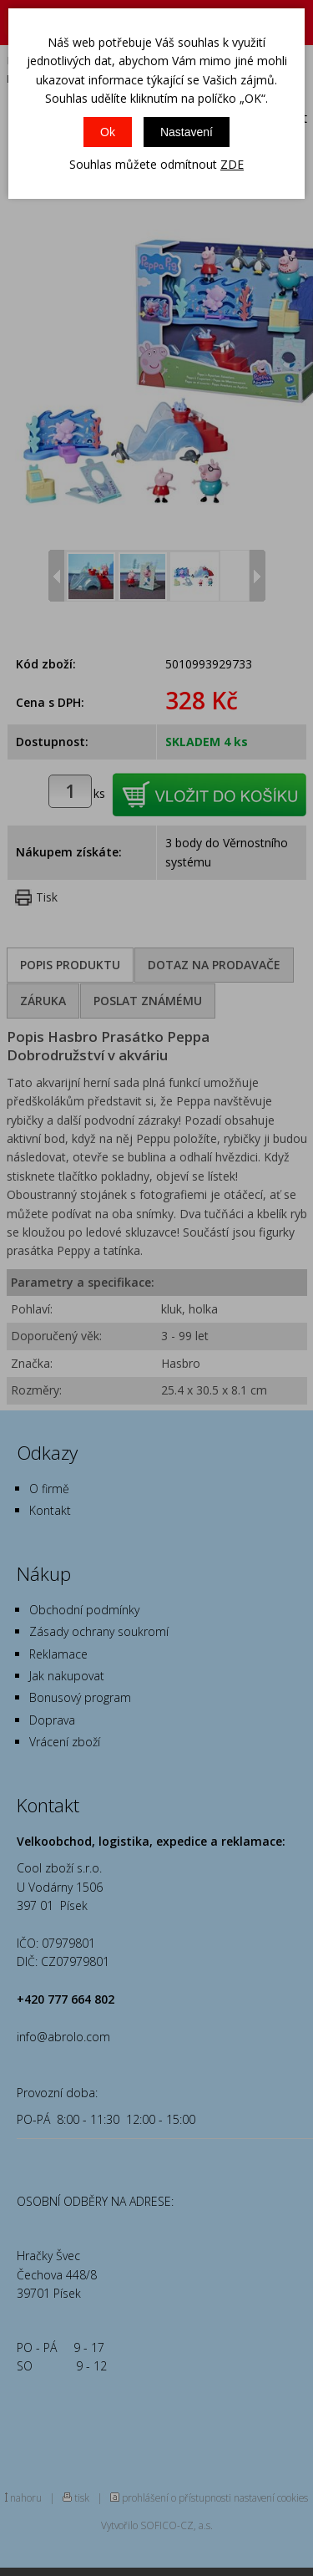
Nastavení (186, 132)
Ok (107, 132)
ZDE (232, 164)
